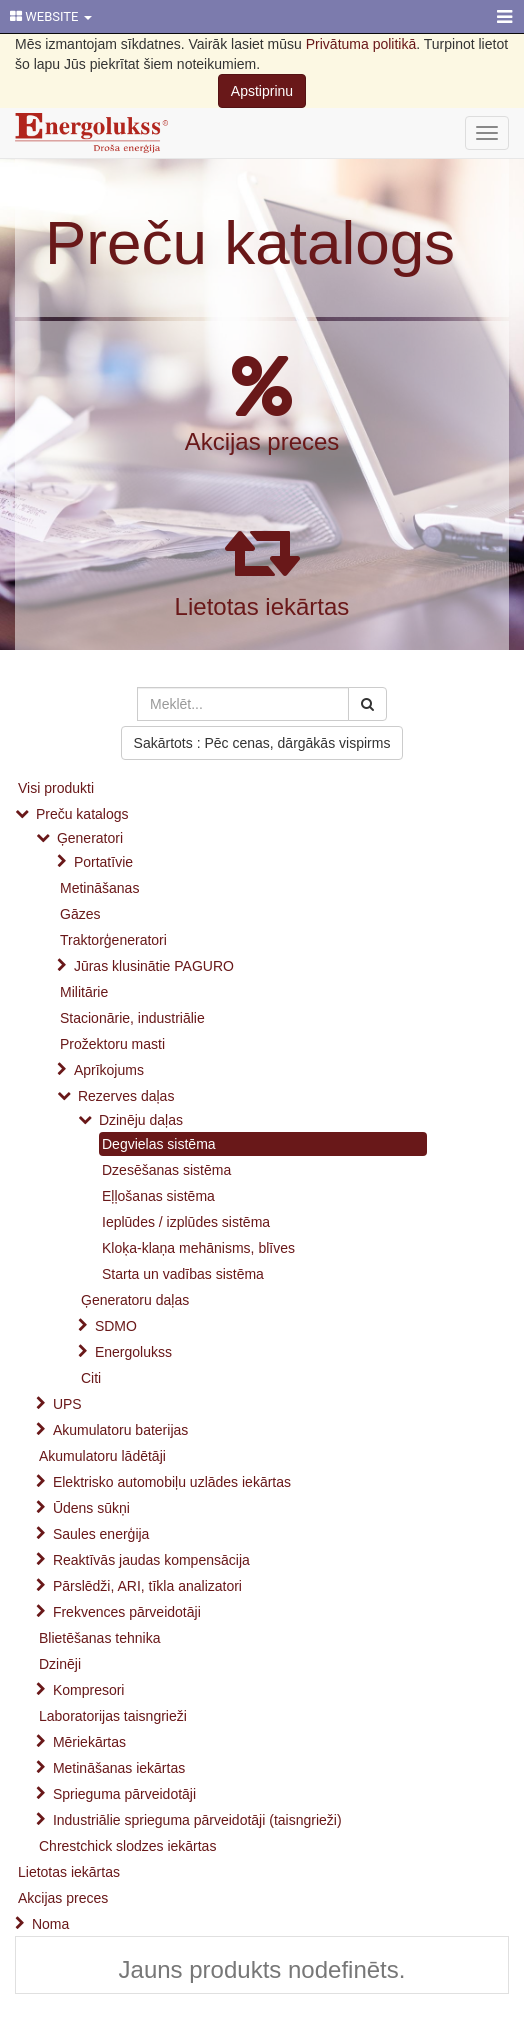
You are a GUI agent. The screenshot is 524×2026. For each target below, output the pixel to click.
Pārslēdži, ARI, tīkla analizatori (147, 1586)
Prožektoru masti (112, 1044)
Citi (91, 1378)
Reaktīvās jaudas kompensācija (151, 1560)
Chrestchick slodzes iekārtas (127, 1846)
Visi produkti (56, 788)
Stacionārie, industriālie (132, 1018)
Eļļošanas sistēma (158, 1196)
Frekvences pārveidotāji (127, 1612)
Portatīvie (103, 862)
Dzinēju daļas (141, 1120)
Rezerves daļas (126, 1096)
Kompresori (89, 1690)
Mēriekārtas (89, 1742)
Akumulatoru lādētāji (102, 1456)
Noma (50, 1924)
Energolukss (133, 1352)
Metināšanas (99, 888)
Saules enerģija (101, 1534)
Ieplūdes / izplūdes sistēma (186, 1222)
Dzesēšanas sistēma (166, 1170)
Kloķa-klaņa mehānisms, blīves (198, 1248)
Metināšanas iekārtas (119, 1768)
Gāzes (80, 914)
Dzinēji (60, 1664)
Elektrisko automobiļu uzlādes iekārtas (172, 1482)
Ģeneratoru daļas (135, 1300)
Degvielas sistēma (159, 1144)
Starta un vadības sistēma (183, 1274)
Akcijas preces (262, 441)
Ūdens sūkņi (91, 1508)
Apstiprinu (262, 91)
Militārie (84, 992)
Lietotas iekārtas (262, 606)
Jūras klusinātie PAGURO (154, 966)
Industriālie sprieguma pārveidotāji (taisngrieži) (197, 1820)
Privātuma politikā (361, 44)
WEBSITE (51, 16)
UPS (67, 1404)
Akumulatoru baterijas (120, 1430)
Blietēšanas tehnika (99, 1638)
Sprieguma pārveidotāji (124, 1794)
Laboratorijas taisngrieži (113, 1716)
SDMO (116, 1326)
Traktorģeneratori (113, 940)
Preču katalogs (250, 242)
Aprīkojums (109, 1070)
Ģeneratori (90, 838)
